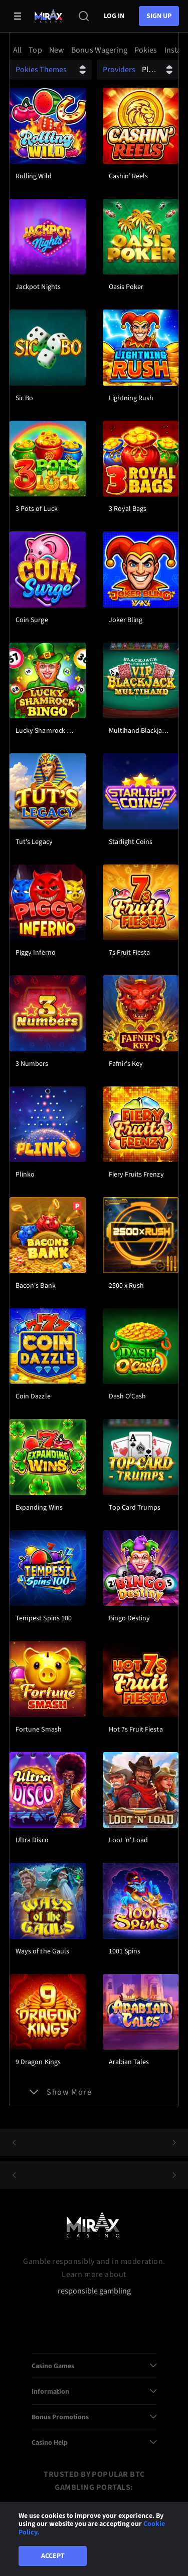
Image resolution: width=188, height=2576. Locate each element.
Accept (53, 2556)
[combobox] (94, 50)
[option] (19, 50)
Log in (114, 16)
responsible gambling (94, 2291)
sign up (158, 16)
